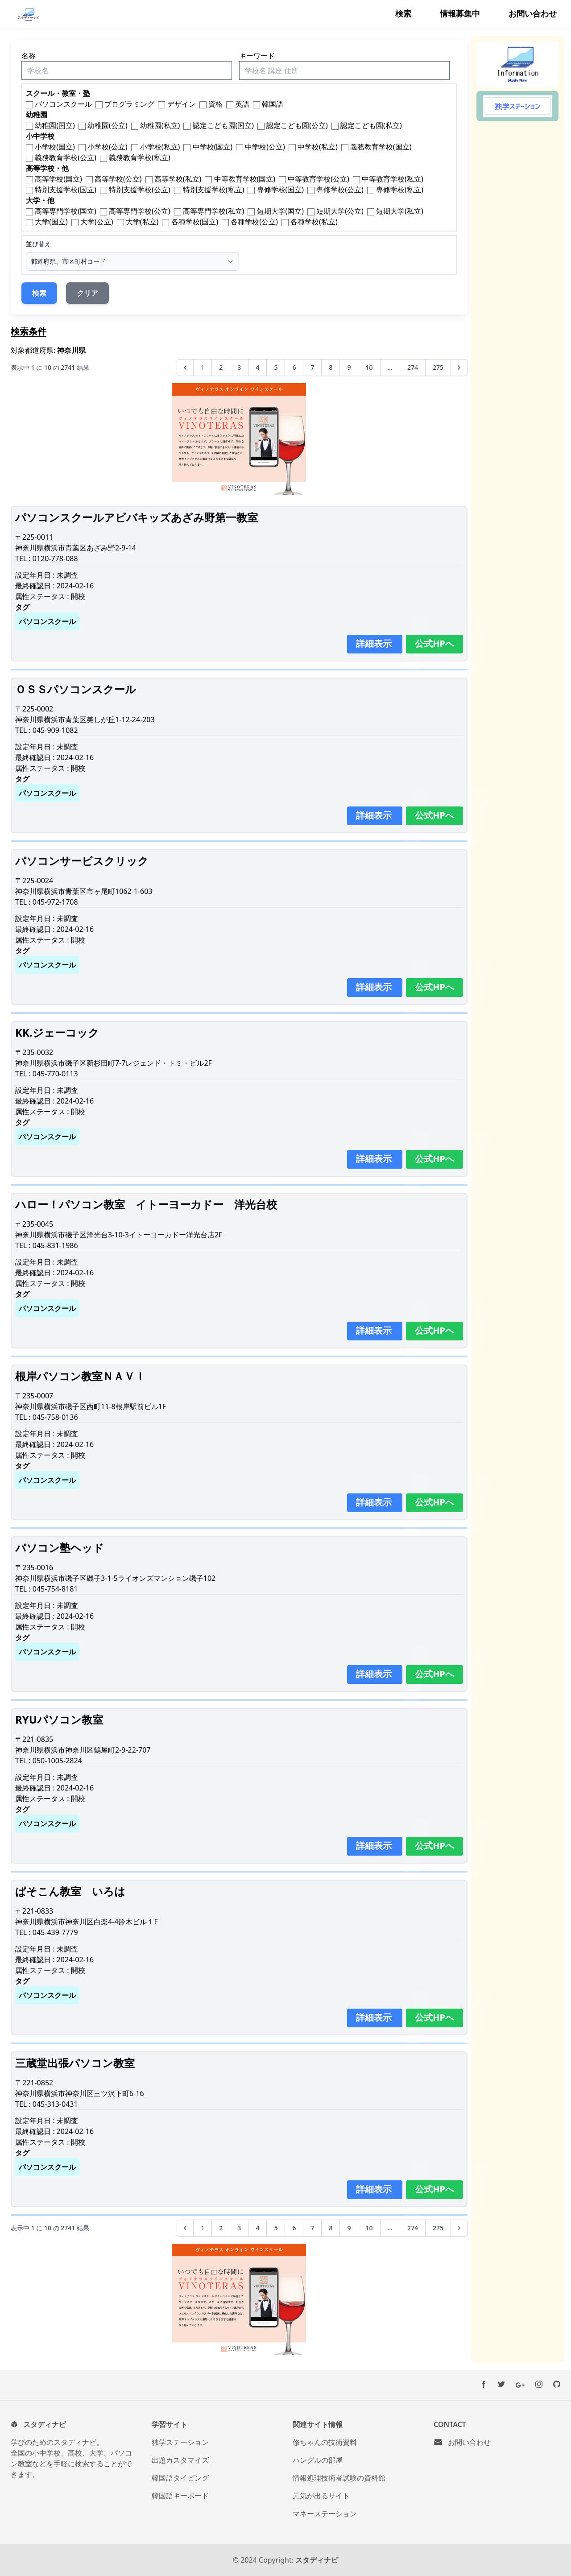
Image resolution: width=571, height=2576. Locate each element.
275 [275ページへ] (438, 367)
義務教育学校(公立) (65, 157)
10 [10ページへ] (368, 367)
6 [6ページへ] (294, 367)
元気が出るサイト (321, 2496)
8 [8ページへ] (330, 367)
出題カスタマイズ (180, 2460)
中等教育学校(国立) (245, 179)
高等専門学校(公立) (139, 211)
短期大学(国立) (280, 211)
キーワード (257, 56)
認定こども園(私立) (371, 125)
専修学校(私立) (399, 189)
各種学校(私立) (314, 222)
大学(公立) (96, 222)
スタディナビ (316, 2560)
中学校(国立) (213, 147)
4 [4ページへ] (257, 367)
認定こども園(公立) (297, 125)
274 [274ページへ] (412, 367)
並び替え (38, 244)
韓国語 (272, 104)
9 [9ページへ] (349, 367)
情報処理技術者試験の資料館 (339, 2478)
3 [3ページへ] (239, 367)
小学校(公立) (107, 147)
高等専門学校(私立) (213, 211)
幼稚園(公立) (107, 125)
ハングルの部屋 (318, 2460)
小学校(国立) (55, 147)
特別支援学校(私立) (213, 189)
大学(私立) (142, 222)
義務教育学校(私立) (139, 157)
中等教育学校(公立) (318, 179)
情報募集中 (460, 13)
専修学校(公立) (340, 189)
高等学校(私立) (178, 179)
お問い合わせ (533, 13)
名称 (28, 56)
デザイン (181, 104)
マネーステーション (325, 2513)
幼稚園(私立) (160, 125)
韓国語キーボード (180, 2496)
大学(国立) (51, 222)
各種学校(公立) (254, 222)
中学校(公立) (265, 147)
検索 (403, 13)
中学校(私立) (318, 147)
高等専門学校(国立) (65, 211)
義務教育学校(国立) (381, 147)
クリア (87, 293)
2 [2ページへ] (221, 367)
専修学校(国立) (280, 189)
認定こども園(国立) (223, 125)
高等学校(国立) (58, 179)
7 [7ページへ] (312, 367)
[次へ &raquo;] (459, 367)
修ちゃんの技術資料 (325, 2442)
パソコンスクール (63, 104)
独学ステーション (180, 2442)
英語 (242, 104)
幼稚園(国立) (55, 125)
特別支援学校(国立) (65, 189)
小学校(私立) (160, 147)
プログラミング (129, 104)
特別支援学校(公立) (139, 189)
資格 (215, 104)
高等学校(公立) (118, 179)
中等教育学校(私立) (392, 179)
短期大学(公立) (340, 211)
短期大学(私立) (399, 211)
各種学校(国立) (195, 222)
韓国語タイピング (180, 2478)
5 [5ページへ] (275, 367)
